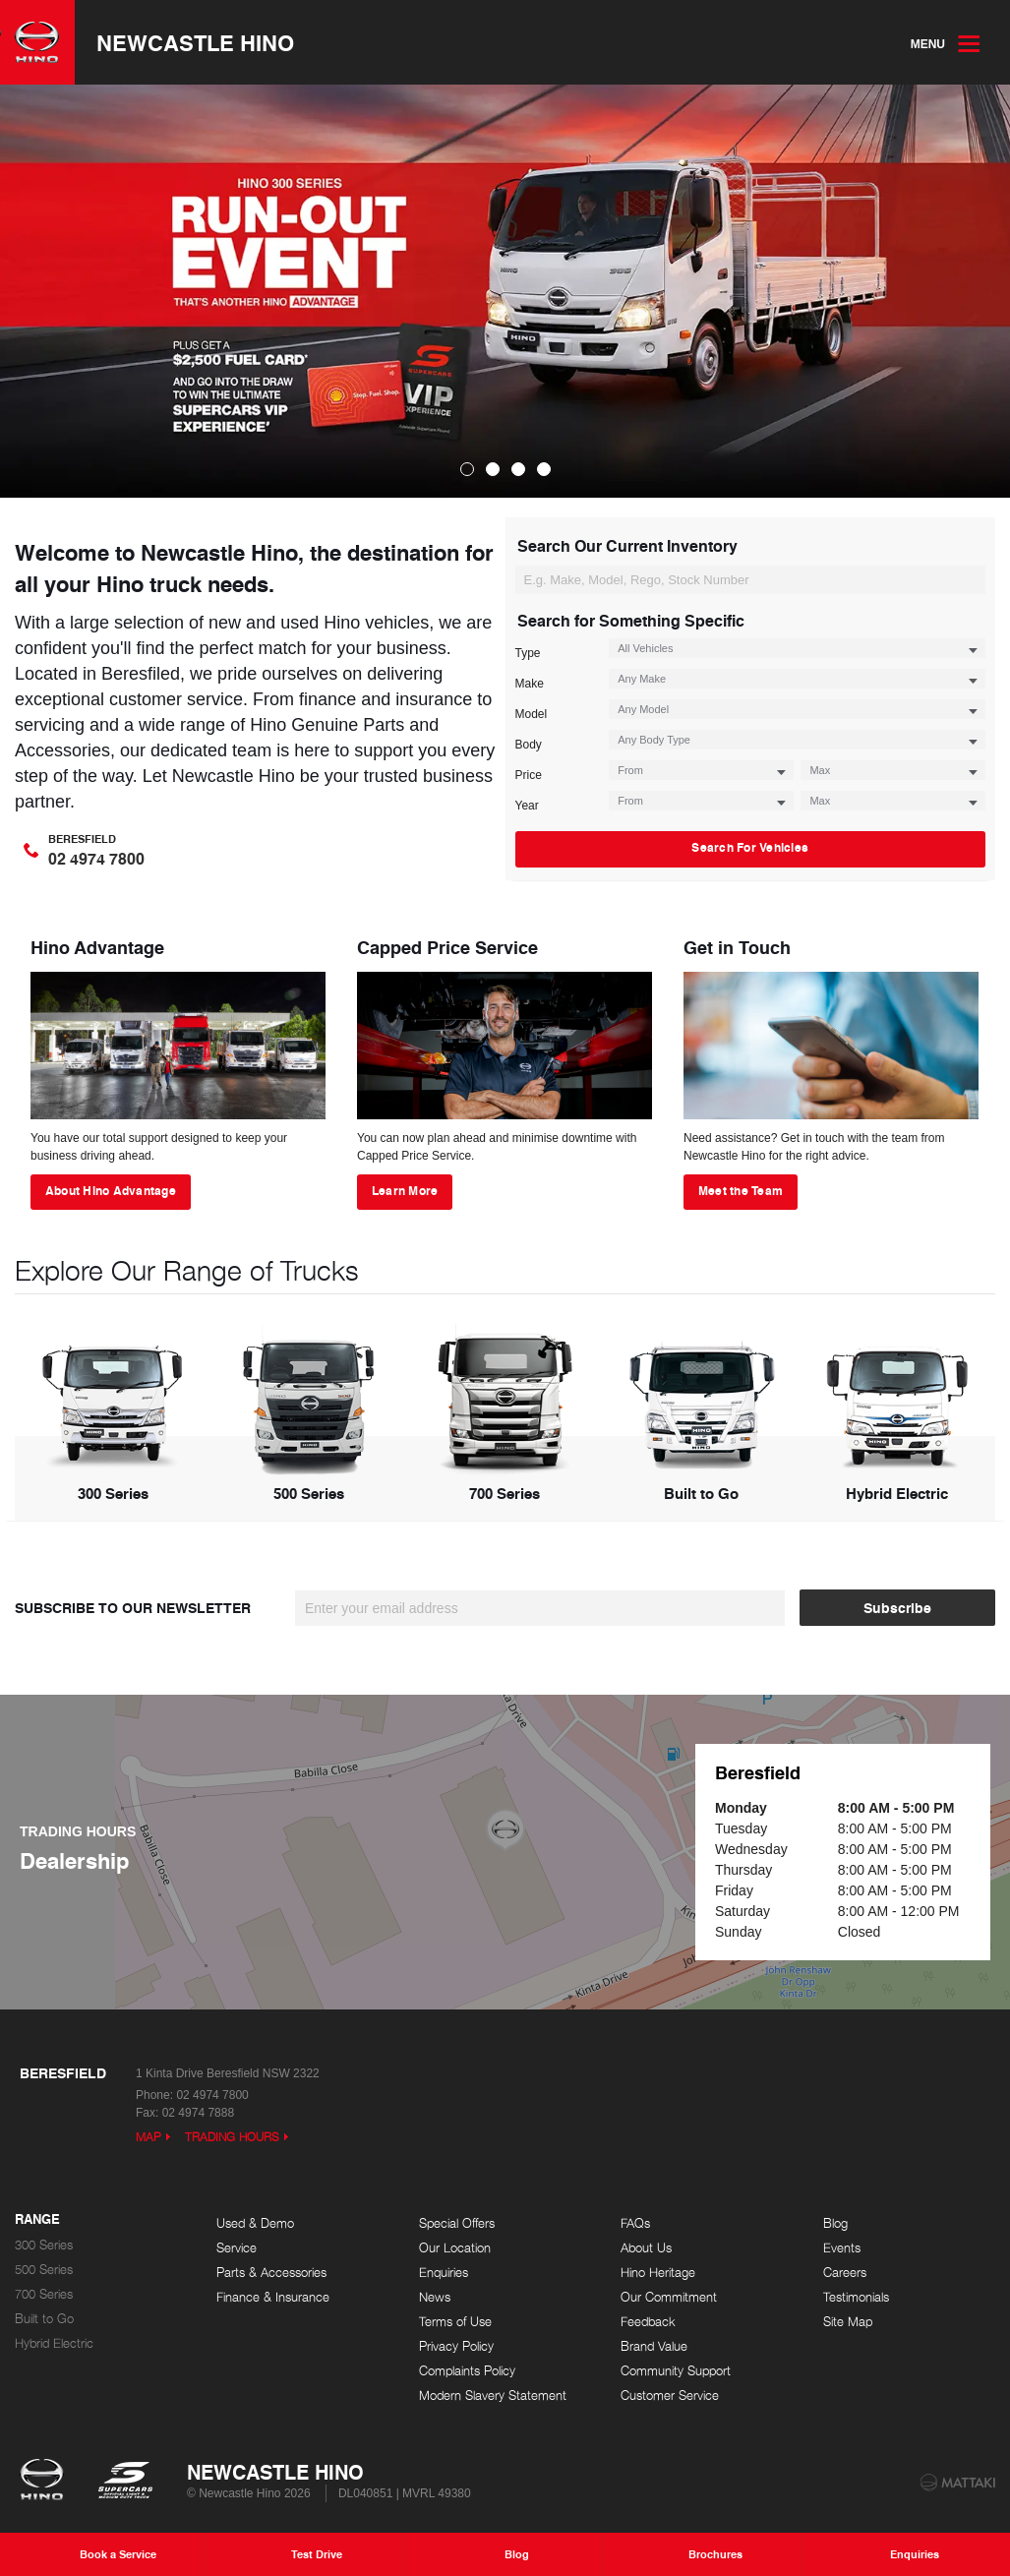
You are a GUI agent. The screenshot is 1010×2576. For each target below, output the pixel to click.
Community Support (676, 2371)
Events (842, 2248)
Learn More (405, 1190)
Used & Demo (255, 2223)
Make (529, 683)
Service (236, 2248)
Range (37, 2220)
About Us (646, 2248)
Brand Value (654, 2346)
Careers (844, 2272)
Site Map (847, 2321)
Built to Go (44, 2318)
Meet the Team (740, 1190)
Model (531, 714)
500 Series (44, 2269)
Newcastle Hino (195, 42)
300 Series (44, 2245)
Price (528, 775)
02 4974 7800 (212, 2095)
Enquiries (443, 2272)
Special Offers (457, 2223)
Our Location (455, 2248)
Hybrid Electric (54, 2343)
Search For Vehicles (968, 580)
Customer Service (670, 2395)
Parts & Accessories (271, 2272)
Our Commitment (669, 2297)
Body (528, 744)
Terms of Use (455, 2321)
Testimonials (856, 2297)
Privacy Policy (456, 2346)
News (434, 2297)
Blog (835, 2223)
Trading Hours (232, 2136)
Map (148, 2136)
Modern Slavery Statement (492, 2395)
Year (527, 805)
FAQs (635, 2223)
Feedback (648, 2321)
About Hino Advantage (110, 1190)
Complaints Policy (467, 2371)
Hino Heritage (658, 2272)
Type (528, 653)
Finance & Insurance (272, 2297)
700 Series (44, 2294)
